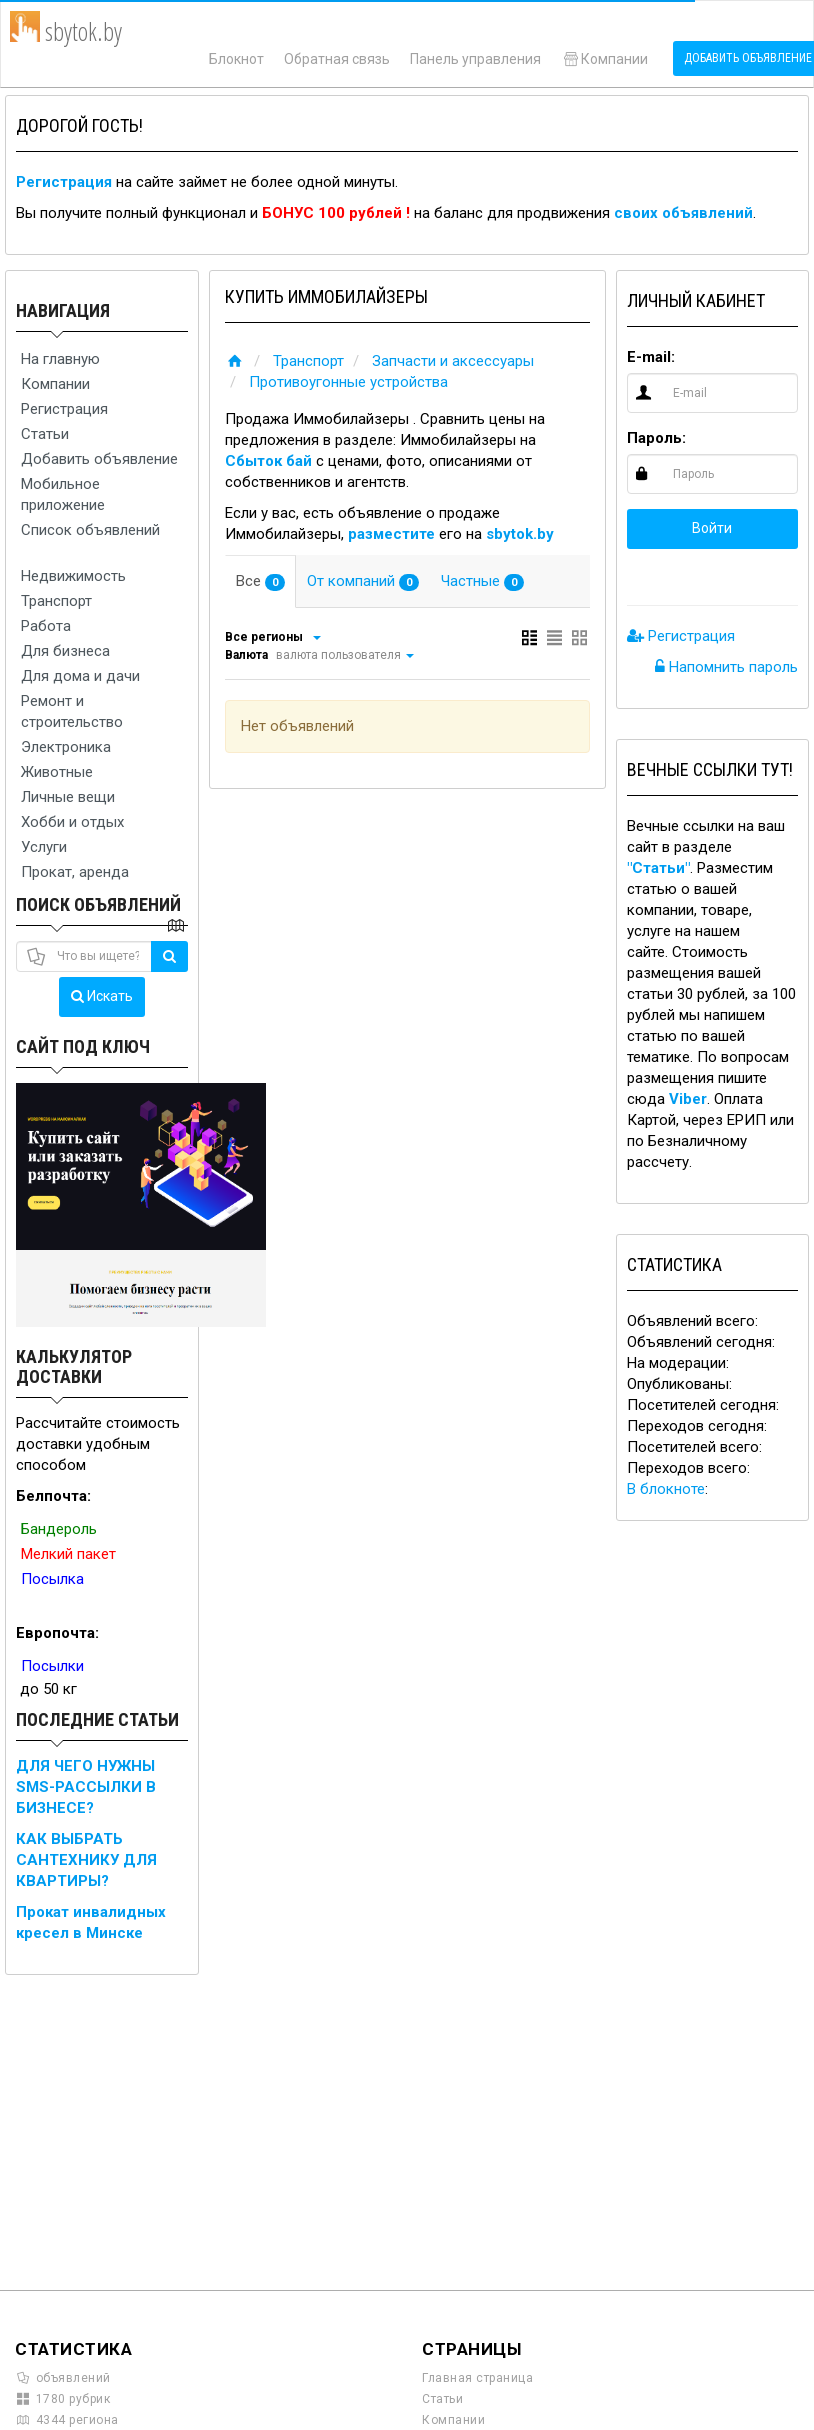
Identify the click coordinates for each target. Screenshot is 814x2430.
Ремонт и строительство (72, 711)
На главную (60, 359)
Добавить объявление (99, 459)
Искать (102, 996)
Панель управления (475, 59)
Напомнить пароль (726, 667)
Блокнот (236, 59)
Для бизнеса (65, 651)
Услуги (44, 847)
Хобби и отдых (72, 822)
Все (260, 581)
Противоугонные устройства (348, 382)
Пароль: (656, 438)
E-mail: (651, 357)
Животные (57, 772)
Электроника (66, 747)
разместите (391, 534)
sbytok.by (520, 534)
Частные (482, 581)
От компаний (363, 581)
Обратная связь (337, 59)
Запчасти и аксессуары (453, 361)
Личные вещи (68, 797)
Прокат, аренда (75, 872)
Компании (604, 59)
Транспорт (56, 601)
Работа (46, 626)
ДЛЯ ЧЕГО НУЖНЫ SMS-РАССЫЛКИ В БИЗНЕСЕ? (86, 1787)
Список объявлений (90, 530)
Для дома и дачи (80, 676)
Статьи (45, 434)
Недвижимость (73, 576)
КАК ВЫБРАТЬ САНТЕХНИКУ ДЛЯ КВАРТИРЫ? (86, 1860)
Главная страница (477, 2378)
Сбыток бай (268, 461)
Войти (712, 528)
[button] (647, 572)
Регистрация (64, 182)
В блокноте (666, 1489)
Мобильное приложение (63, 494)
